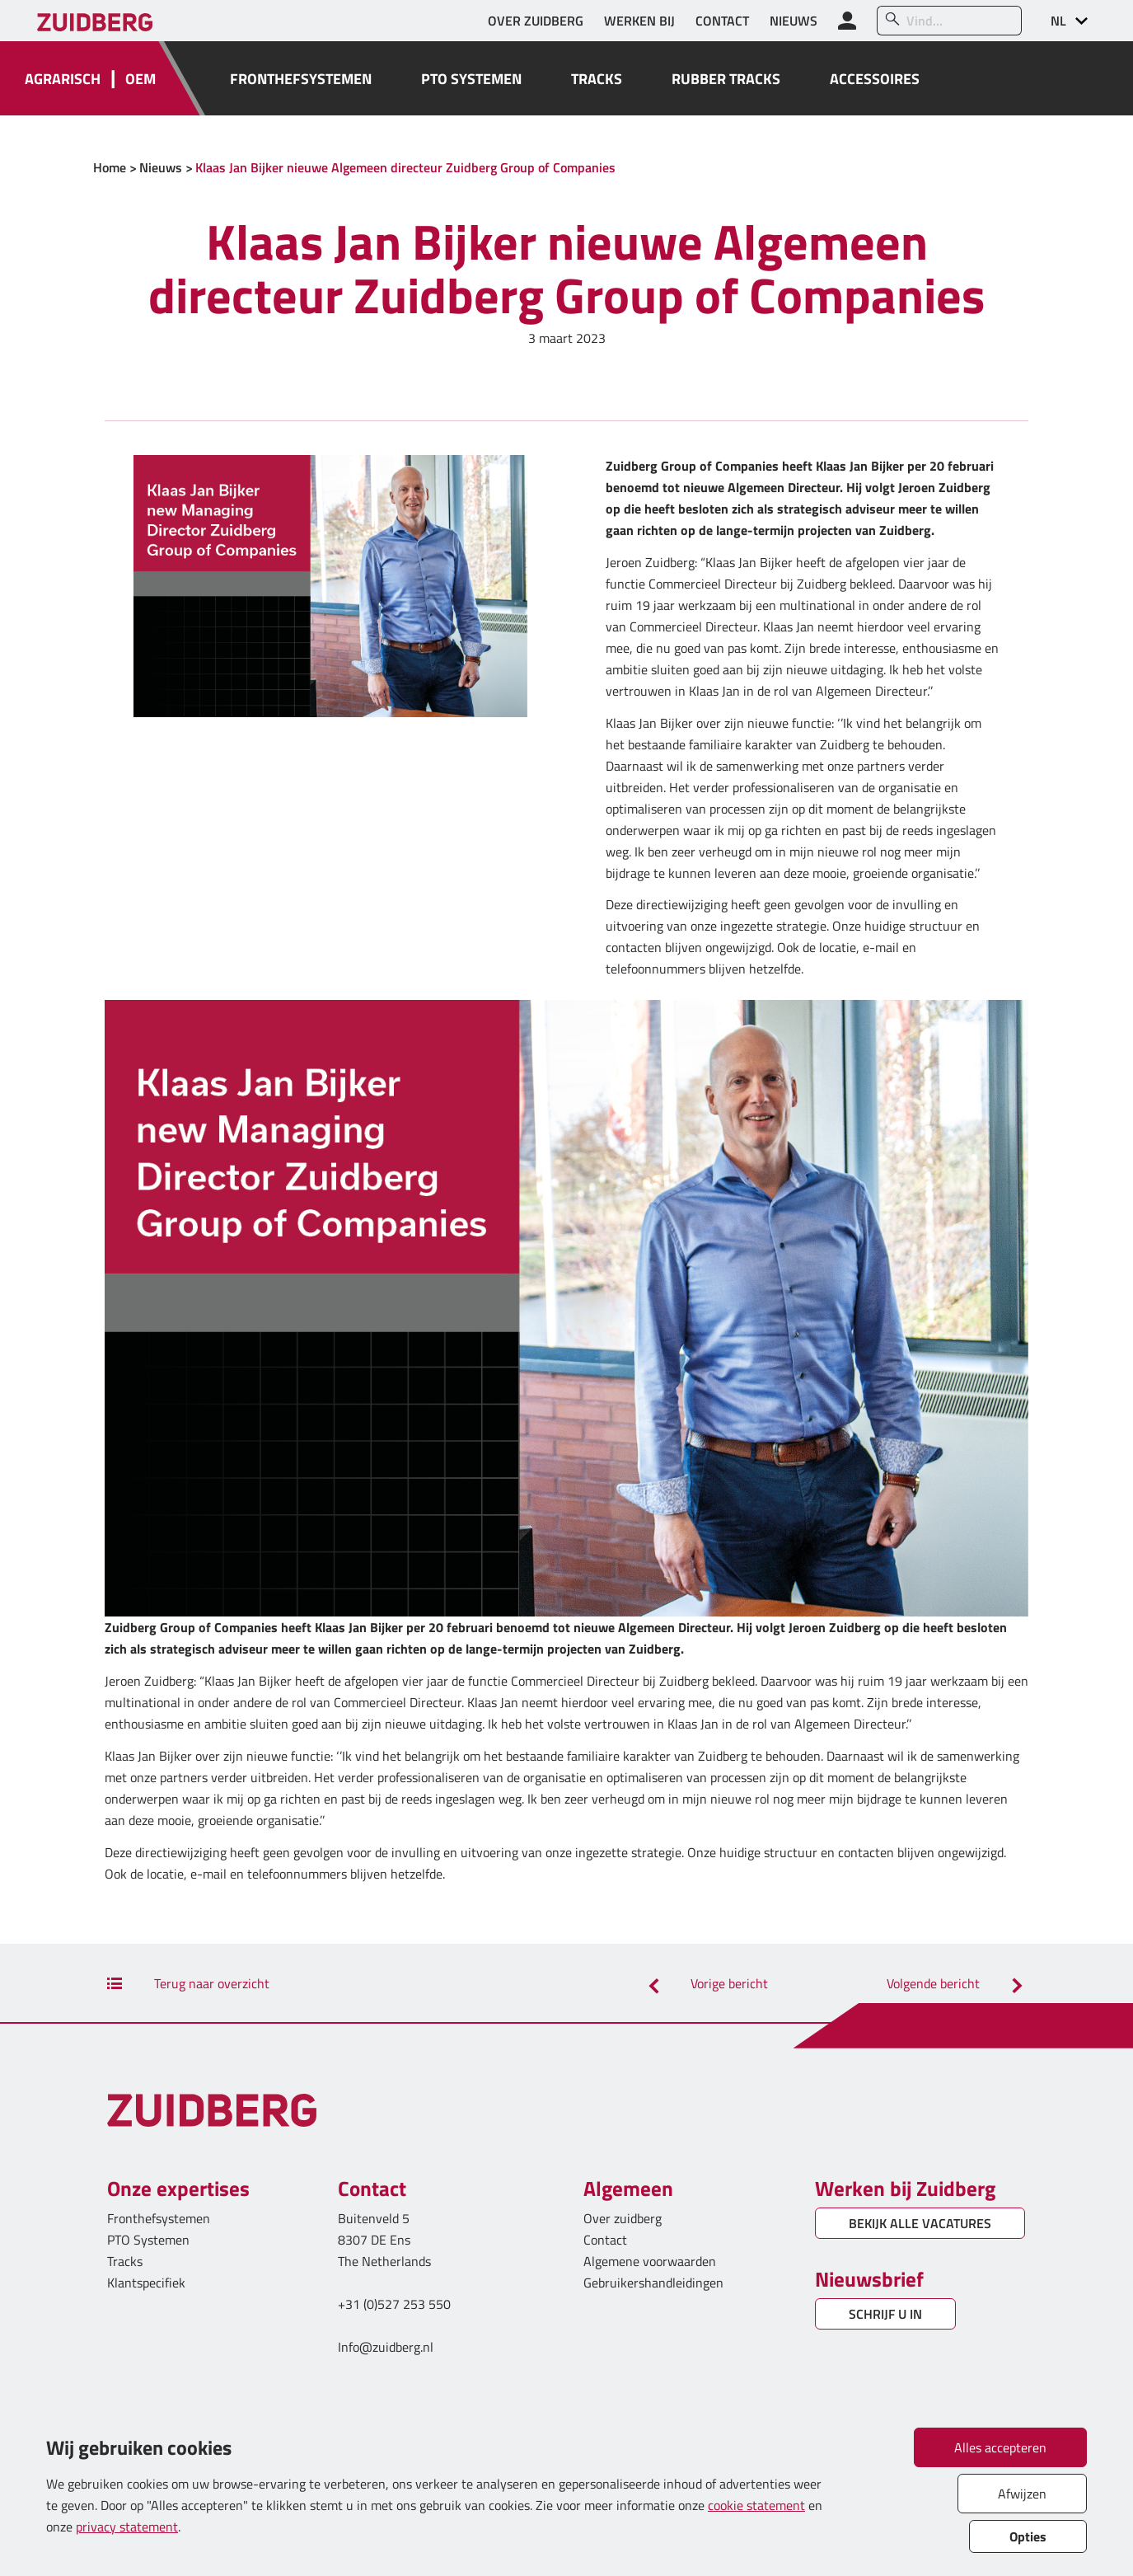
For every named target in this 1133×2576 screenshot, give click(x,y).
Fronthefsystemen (158, 2218)
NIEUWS (793, 20)
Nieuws (160, 167)
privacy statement (127, 2526)
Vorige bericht (706, 1983)
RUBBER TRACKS (726, 79)
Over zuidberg (622, 2218)
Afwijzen (1022, 2493)
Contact (605, 2240)
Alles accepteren (1000, 2447)
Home (109, 167)
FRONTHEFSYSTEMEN (301, 79)
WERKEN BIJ (639, 20)
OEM (140, 79)
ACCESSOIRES (875, 79)
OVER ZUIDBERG (535, 20)
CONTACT (722, 20)
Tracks (125, 2261)
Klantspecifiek (146, 2282)
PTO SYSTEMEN (471, 79)
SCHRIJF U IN (885, 2314)
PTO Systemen (148, 2240)
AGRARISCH (63, 79)
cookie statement (756, 2505)
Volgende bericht (957, 1983)
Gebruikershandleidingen (653, 2282)
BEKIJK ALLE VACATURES (920, 2223)
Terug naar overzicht (188, 1983)
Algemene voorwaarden (649, 2261)
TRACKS (596, 79)
